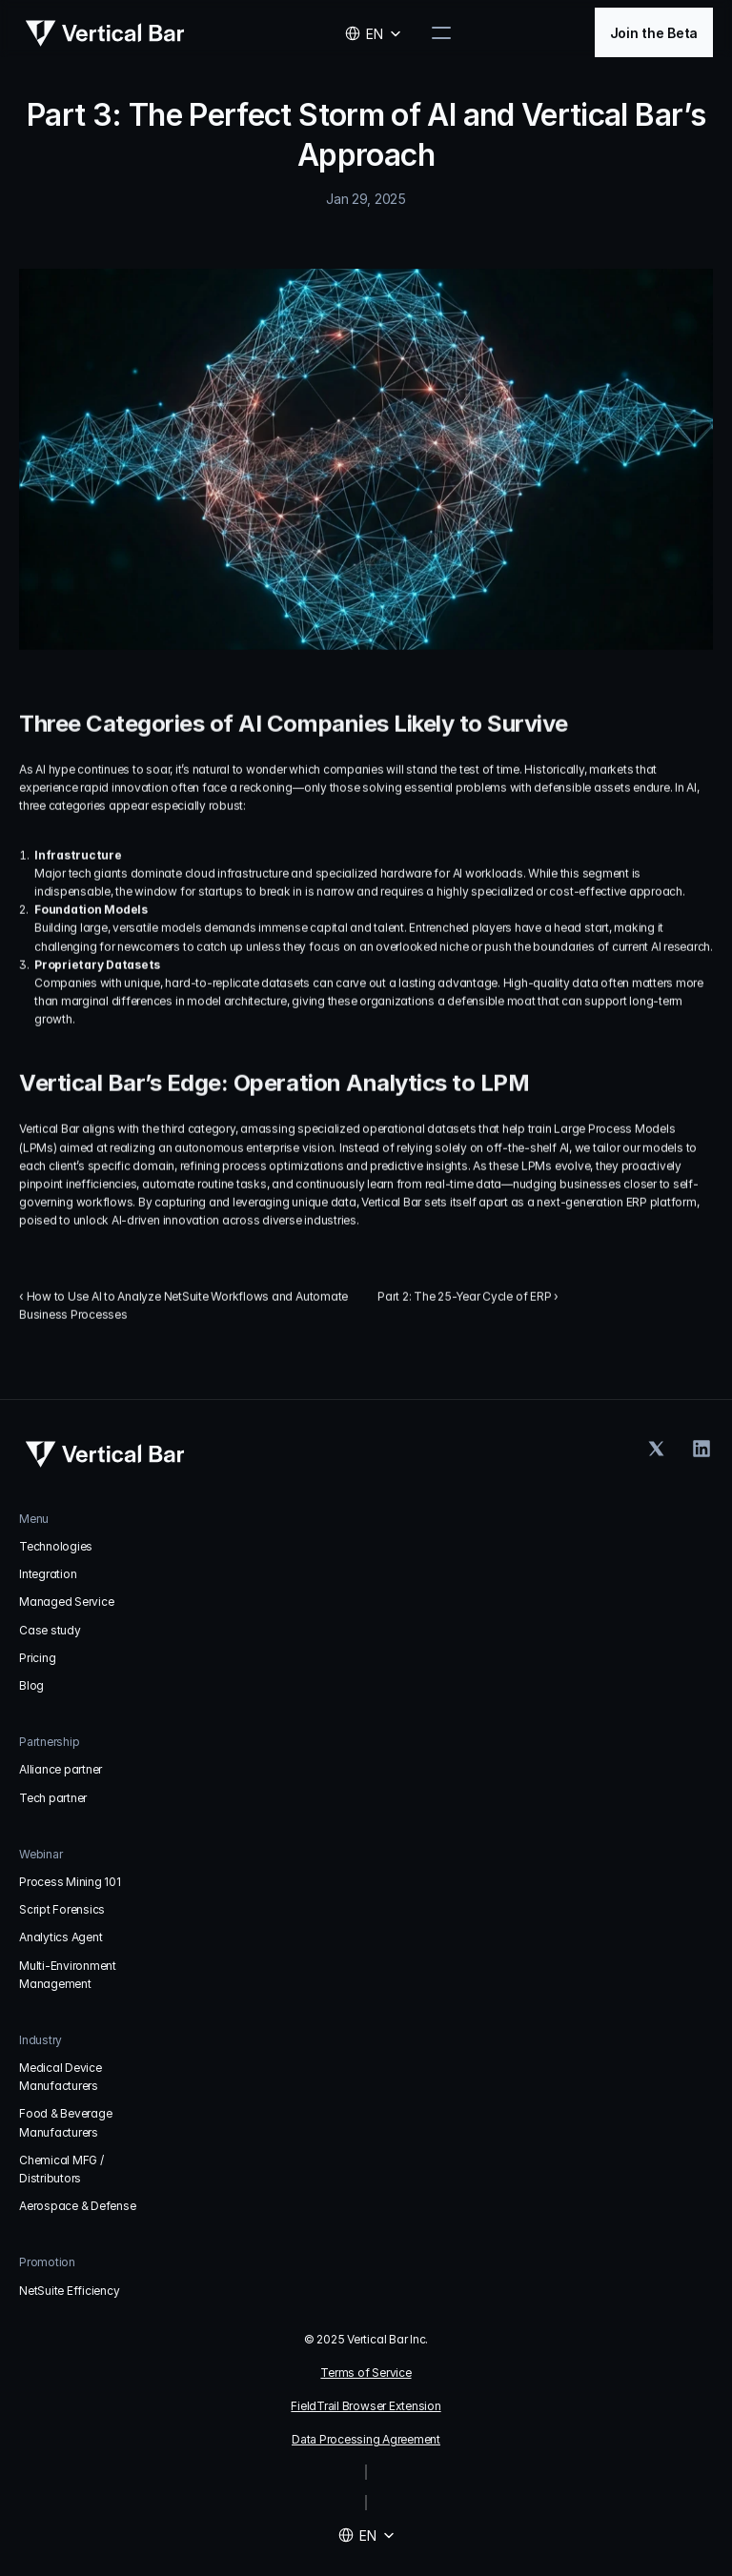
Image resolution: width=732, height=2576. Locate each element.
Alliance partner (60, 1769)
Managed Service (66, 1601)
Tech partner (53, 1798)
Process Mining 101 (70, 1882)
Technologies (55, 1546)
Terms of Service (365, 2372)
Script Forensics (62, 1909)
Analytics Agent (60, 1937)
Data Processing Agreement (366, 2439)
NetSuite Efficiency (69, 2290)
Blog (31, 1685)
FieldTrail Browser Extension (365, 2406)
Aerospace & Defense (77, 2206)
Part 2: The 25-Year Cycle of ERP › (468, 1297)
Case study (50, 1630)
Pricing (37, 1658)
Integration (47, 1574)
